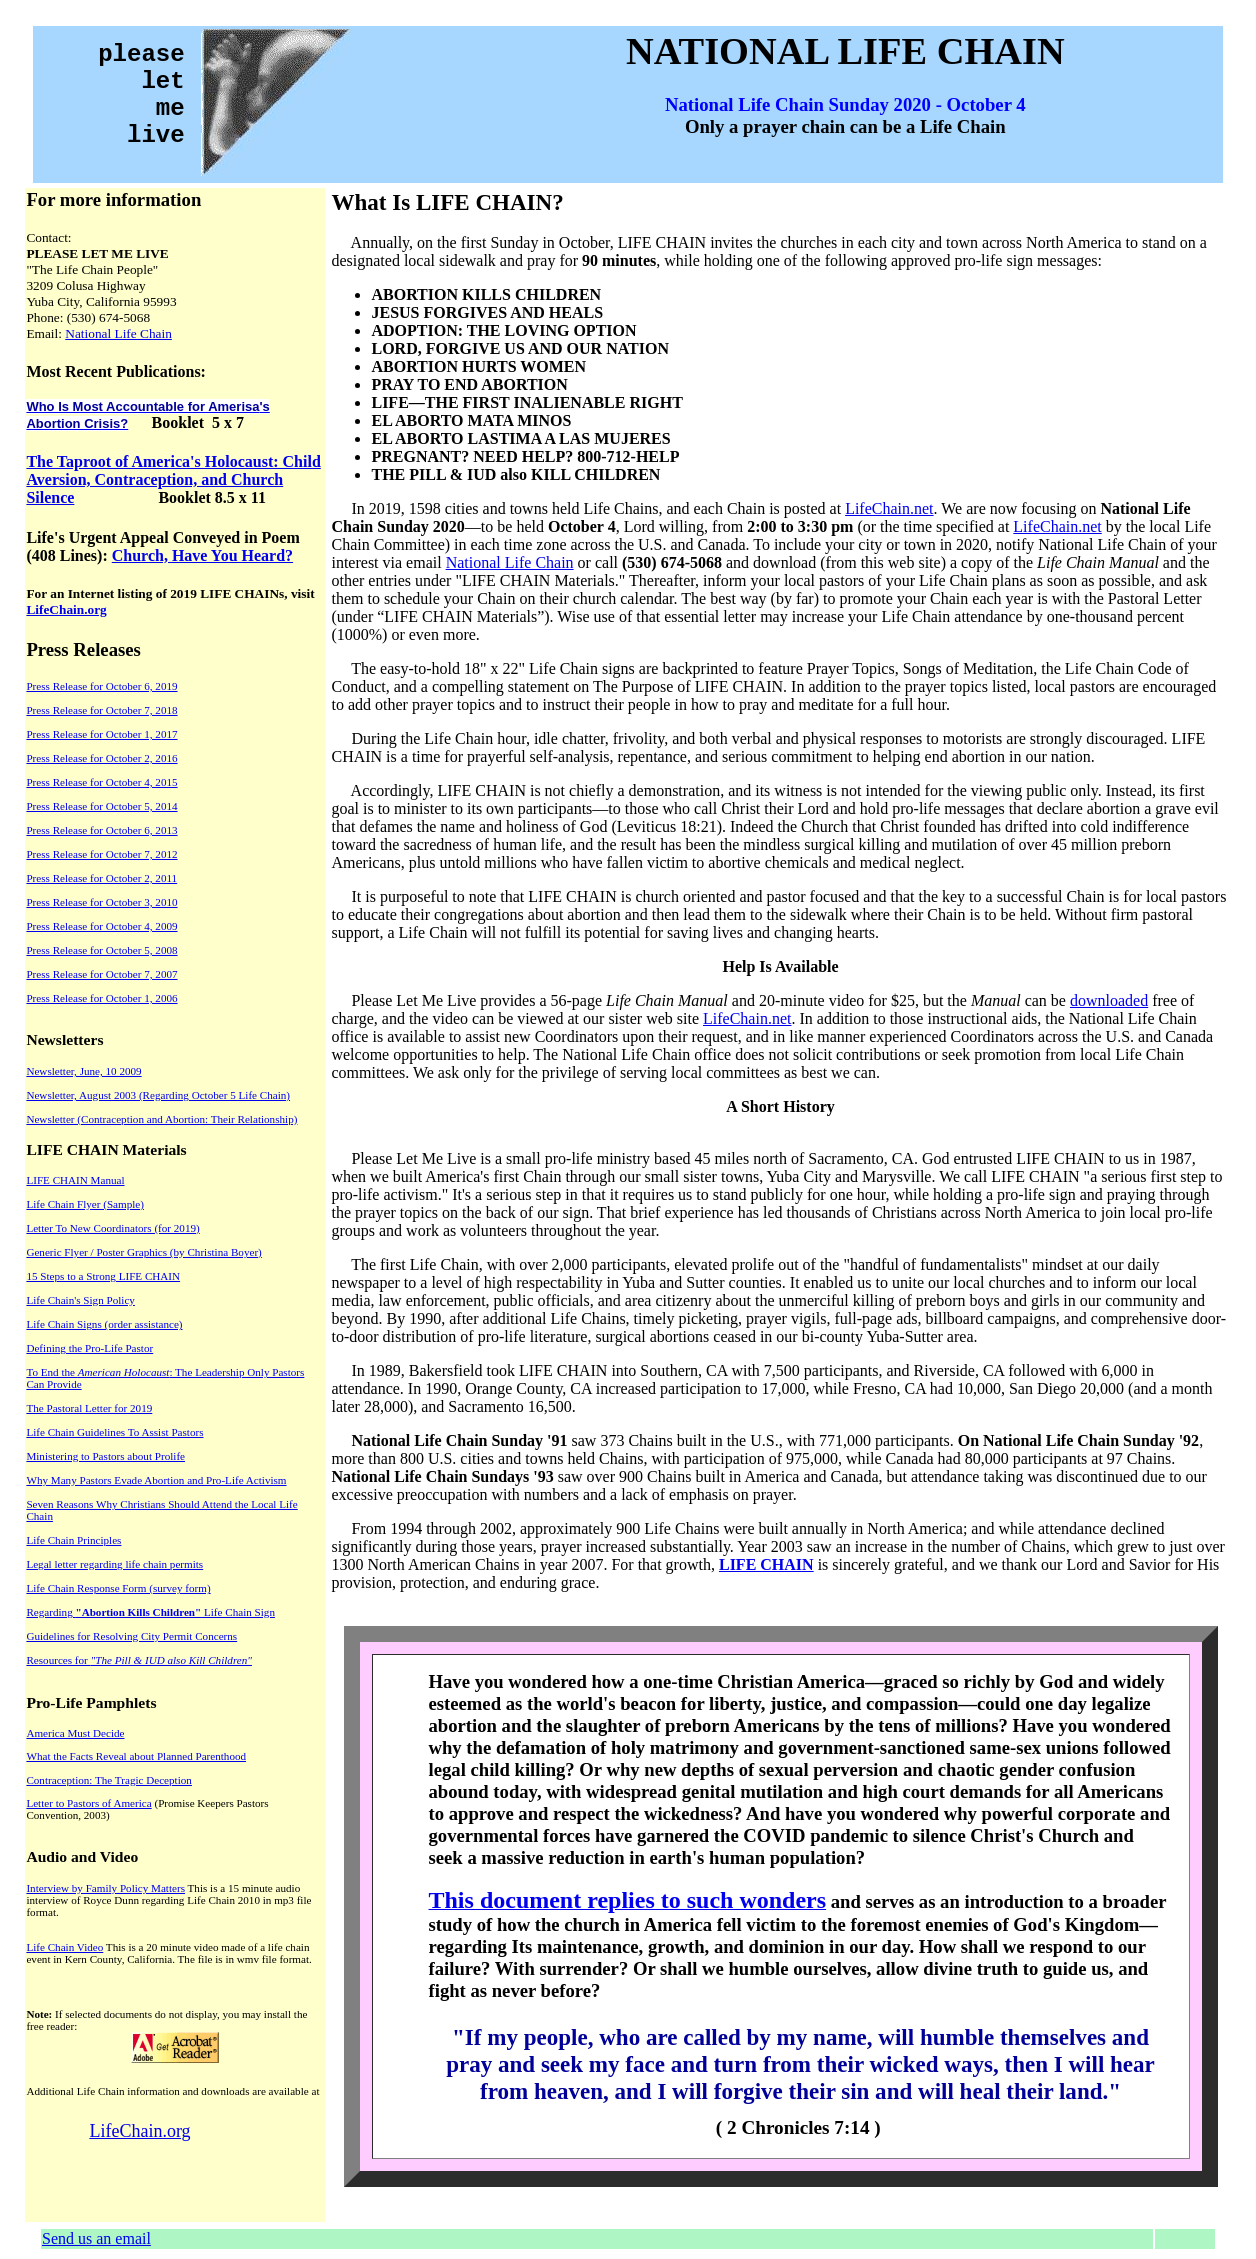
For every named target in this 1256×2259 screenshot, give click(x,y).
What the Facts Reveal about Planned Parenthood (136, 1756)
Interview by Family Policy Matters (105, 1888)
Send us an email (96, 2238)
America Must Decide (75, 1733)
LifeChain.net (889, 508)
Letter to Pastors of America (88, 1803)
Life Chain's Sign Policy (80, 1300)
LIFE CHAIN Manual (75, 1180)
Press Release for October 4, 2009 (101, 926)
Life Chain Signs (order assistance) (104, 1324)
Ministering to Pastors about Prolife (105, 1456)
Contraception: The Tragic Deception (108, 1780)
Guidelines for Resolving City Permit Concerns (131, 1636)
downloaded (1109, 1000)
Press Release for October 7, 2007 (101, 974)
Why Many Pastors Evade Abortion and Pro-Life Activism (156, 1480)
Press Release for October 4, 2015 (101, 782)
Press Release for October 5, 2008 (101, 950)
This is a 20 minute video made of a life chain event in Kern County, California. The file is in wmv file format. (168, 1953)
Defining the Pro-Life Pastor (89, 1348)
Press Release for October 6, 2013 (101, 830)
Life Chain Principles (73, 1540)
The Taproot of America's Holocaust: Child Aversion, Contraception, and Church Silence (173, 479)
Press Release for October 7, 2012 (101, 854)
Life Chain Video (64, 1947)
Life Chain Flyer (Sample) (85, 1204)
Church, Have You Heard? (202, 555)
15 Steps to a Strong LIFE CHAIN (103, 1276)
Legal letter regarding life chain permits (114, 1564)
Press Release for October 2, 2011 (101, 878)
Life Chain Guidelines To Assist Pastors (114, 1432)
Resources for (139, 1660)
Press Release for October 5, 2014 (101, 806)
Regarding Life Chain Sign (150, 1612)
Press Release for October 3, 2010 (101, 902)
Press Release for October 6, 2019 (101, 686)
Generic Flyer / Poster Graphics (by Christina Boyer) (143, 1252)
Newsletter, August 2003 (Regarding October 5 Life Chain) (158, 1095)
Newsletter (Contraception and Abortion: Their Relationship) (161, 1119)
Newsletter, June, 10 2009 (83, 1071)
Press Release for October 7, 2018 (101, 710)
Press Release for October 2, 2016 (101, 758)
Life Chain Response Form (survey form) (118, 1588)
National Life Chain (118, 333)
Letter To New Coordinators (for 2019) (112, 1228)
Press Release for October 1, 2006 (101, 998)
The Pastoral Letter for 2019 (89, 1408)
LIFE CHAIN (766, 1564)
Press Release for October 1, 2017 (101, 734)
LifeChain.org (66, 609)
